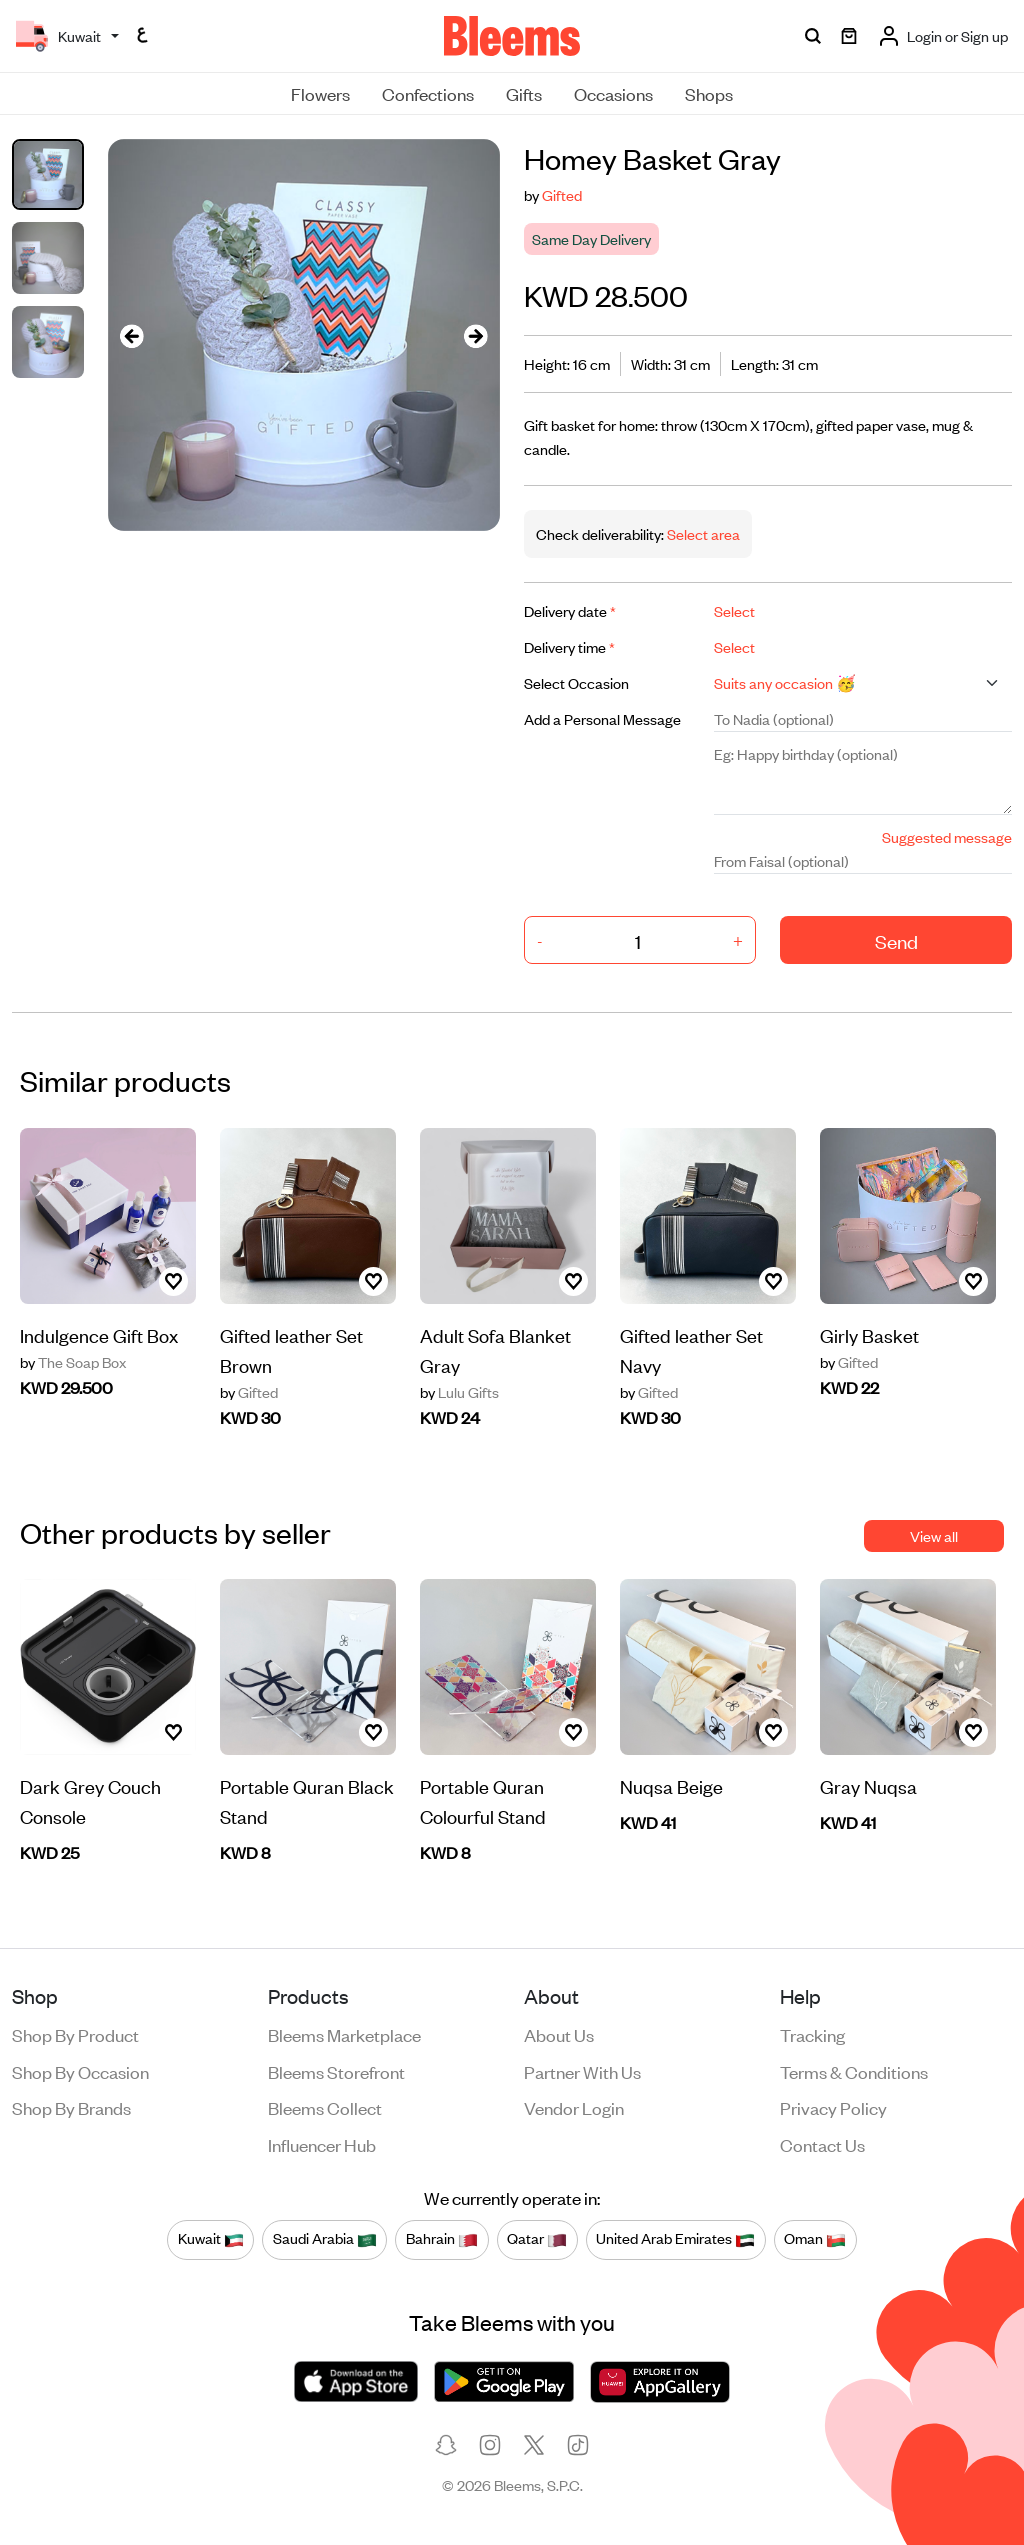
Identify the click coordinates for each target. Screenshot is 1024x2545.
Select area (702, 533)
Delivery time (569, 646)
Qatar (537, 2239)
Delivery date (570, 610)
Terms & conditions (854, 2071)
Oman (815, 2239)
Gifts (524, 93)
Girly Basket (869, 1334)
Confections (428, 93)
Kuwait (211, 2239)
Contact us (822, 2144)
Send (896, 940)
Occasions (613, 93)
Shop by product (75, 2034)
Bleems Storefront (336, 2071)
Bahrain (442, 2239)
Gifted (562, 194)
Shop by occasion (80, 2071)
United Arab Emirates (675, 2239)
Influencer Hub (322, 2144)
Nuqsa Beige (671, 1785)
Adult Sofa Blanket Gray (495, 1349)
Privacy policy (833, 2107)
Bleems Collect (325, 2107)
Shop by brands (71, 2107)
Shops (709, 93)
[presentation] (132, 335)
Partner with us (582, 2071)
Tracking (812, 2034)
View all (934, 1535)
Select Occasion (576, 682)
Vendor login (574, 2107)
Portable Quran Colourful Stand (483, 1800)
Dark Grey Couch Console (90, 1800)
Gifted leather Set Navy (691, 1349)
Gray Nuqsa (868, 1785)
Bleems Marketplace (344, 2034)
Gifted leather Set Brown (291, 1349)
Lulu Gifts (459, 1392)
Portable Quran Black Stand (307, 1800)
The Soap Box (73, 1362)
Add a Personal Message (602, 718)
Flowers (320, 93)
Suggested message (947, 836)
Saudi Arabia (325, 2239)
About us (559, 2034)
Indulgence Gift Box (99, 1334)
